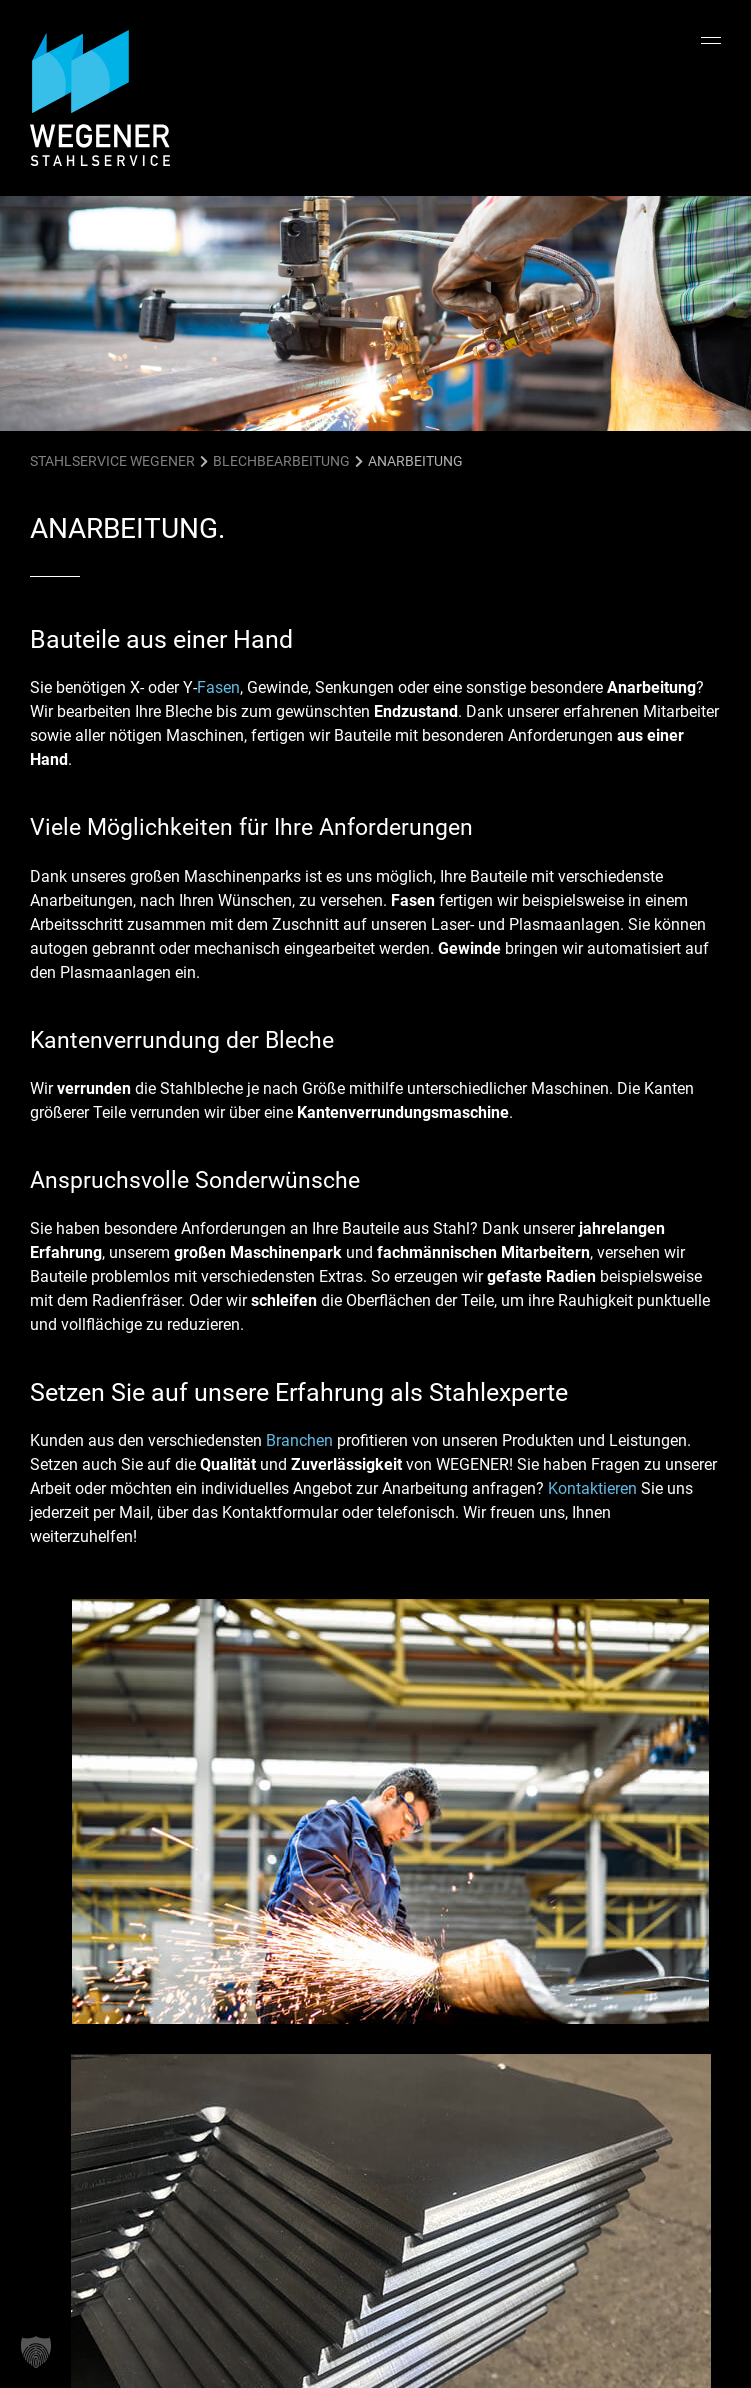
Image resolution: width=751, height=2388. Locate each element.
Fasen (218, 687)
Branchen (299, 1440)
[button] (36, 2352)
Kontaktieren (592, 1488)
